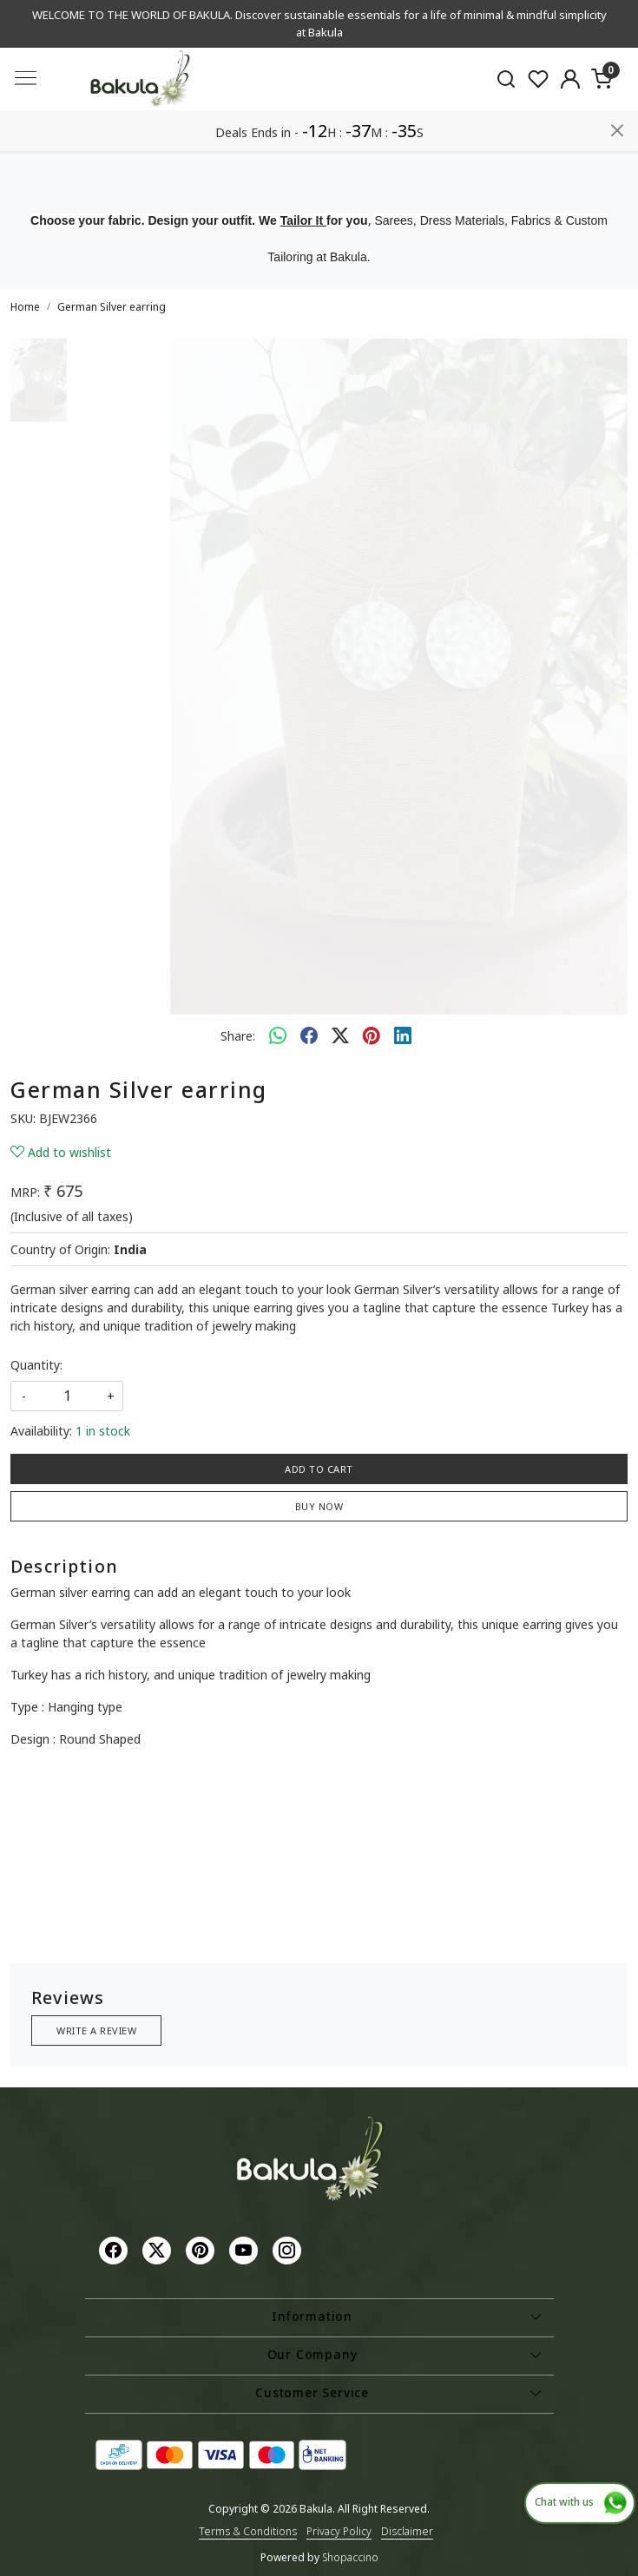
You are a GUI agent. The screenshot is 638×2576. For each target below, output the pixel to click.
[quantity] (66, 1396)
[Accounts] (570, 79)
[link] (506, 79)
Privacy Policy (339, 2531)
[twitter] (340, 1035)
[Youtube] (246, 2249)
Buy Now (319, 1506)
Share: (237, 1036)
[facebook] (309, 1035)
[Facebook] (115, 2249)
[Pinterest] (202, 2249)
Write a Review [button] (96, 2030)
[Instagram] (289, 2249)
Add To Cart (319, 1468)
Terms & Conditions (248, 2531)
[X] (159, 2249)
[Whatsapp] (277, 1035)
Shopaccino (350, 2557)
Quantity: (36, 1365)
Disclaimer (407, 2531)
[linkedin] (402, 1035)
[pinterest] (371, 1035)
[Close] (617, 130)
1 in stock (103, 1431)
